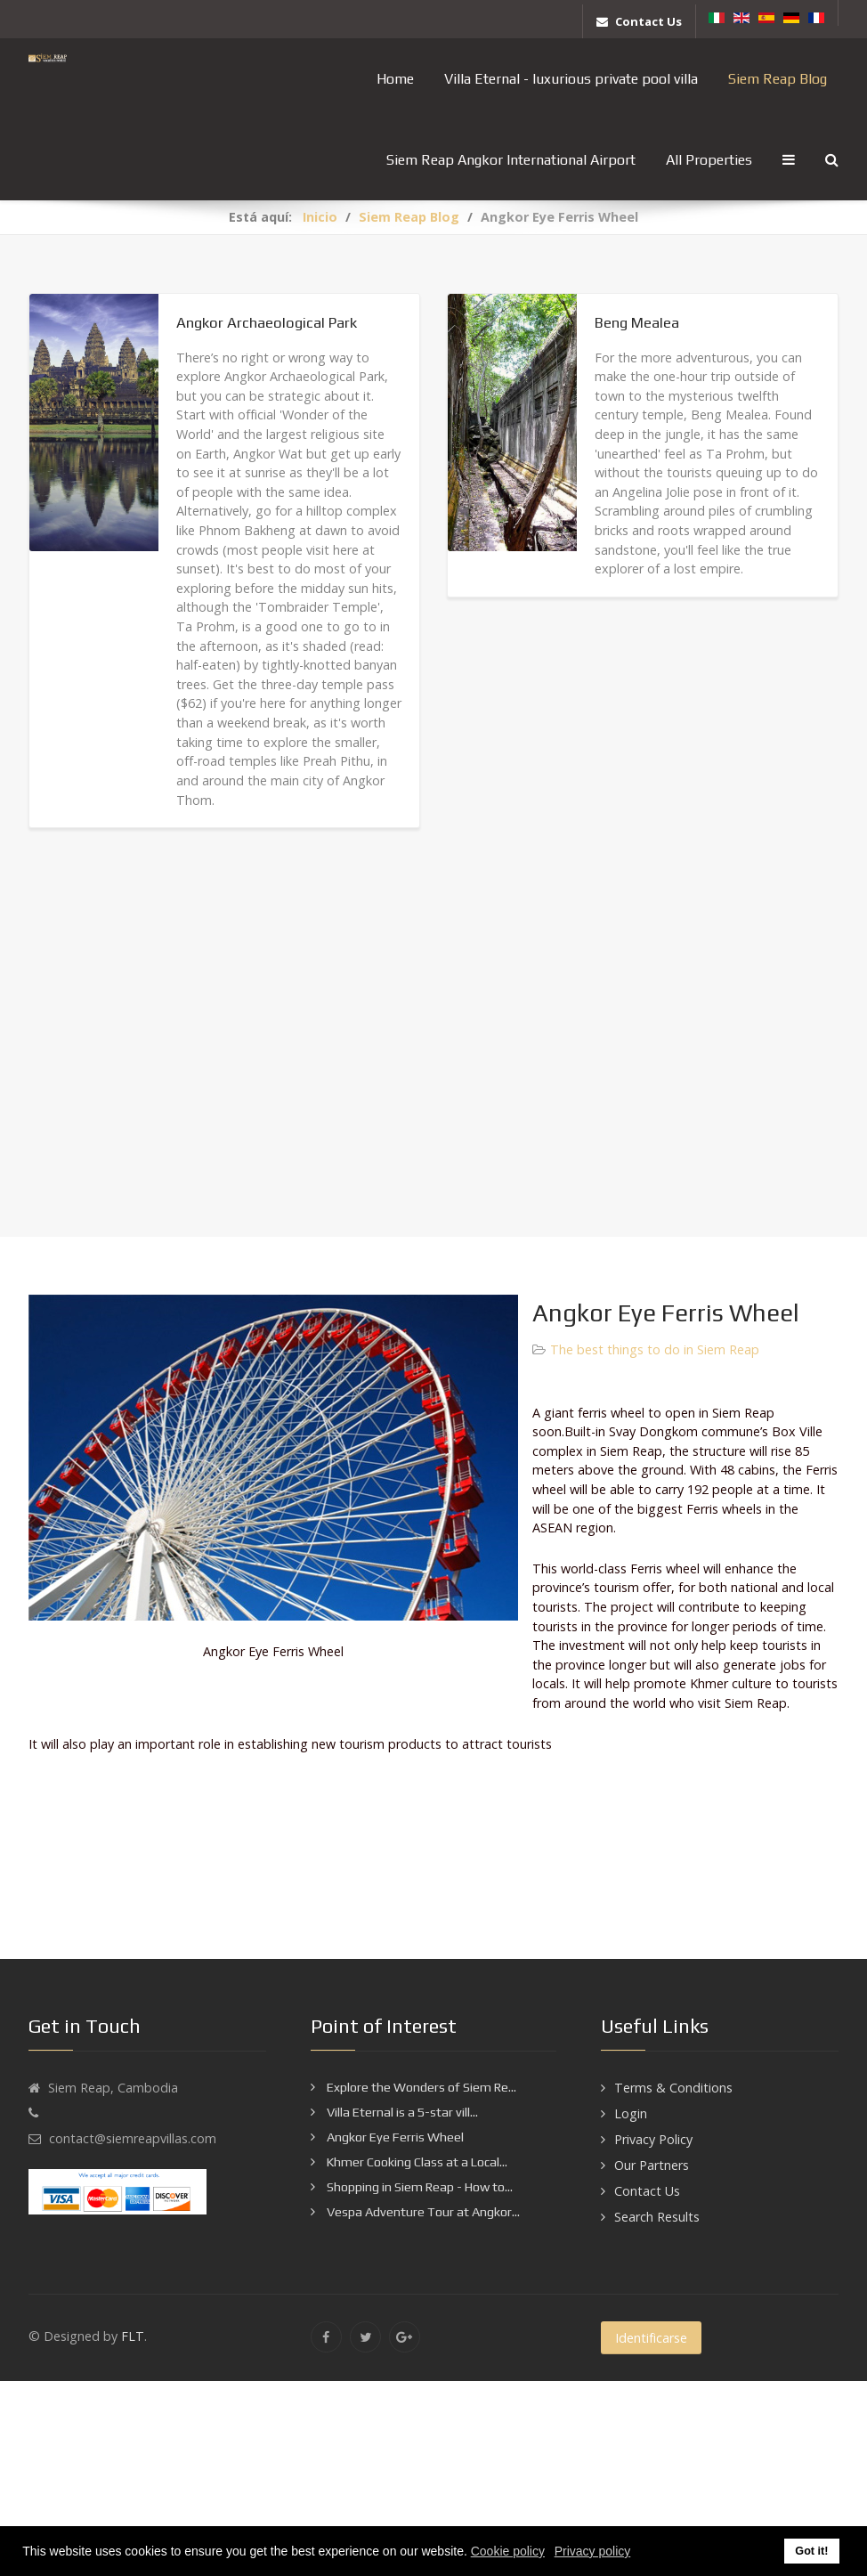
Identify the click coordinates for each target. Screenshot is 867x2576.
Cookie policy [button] (508, 2551)
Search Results (657, 2216)
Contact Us (647, 2190)
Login (630, 2113)
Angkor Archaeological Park (266, 322)
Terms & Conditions (673, 2087)
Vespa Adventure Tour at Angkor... (422, 2212)
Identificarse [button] (651, 2337)
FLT (132, 2336)
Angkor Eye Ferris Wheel (394, 2137)
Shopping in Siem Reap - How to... (418, 2187)
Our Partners (651, 2165)
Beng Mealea (637, 322)
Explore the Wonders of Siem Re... (420, 2087)
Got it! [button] (811, 2551)
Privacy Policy (653, 2139)
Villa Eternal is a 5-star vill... (401, 2112)
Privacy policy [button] (593, 2551)
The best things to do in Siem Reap (654, 1349)
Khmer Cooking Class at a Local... (415, 2162)
